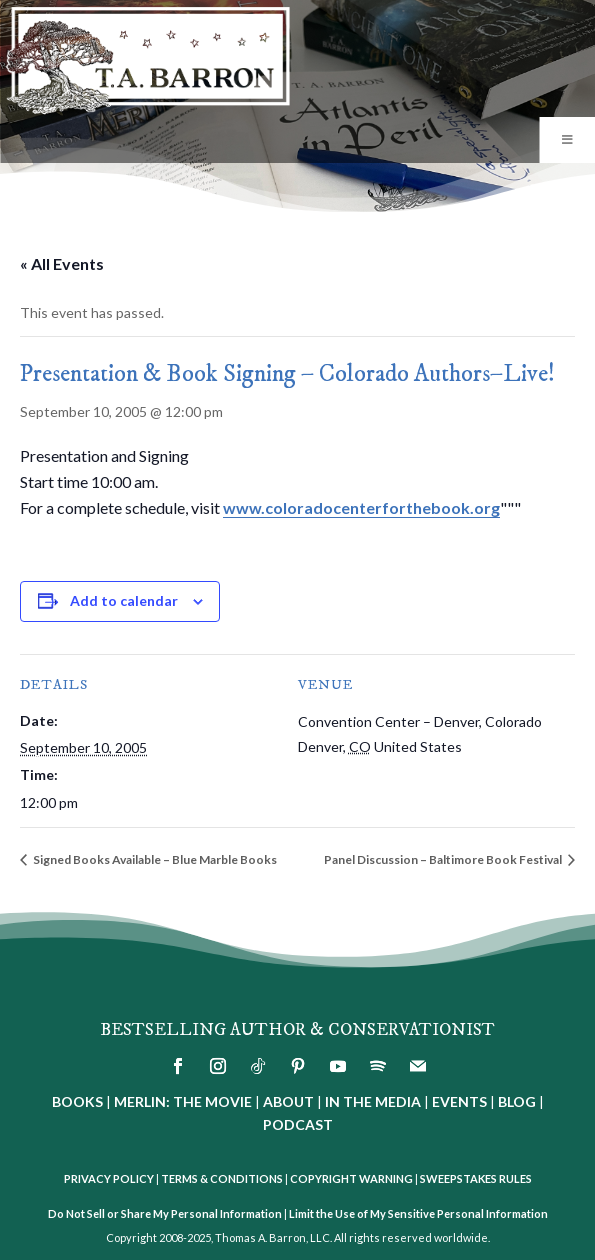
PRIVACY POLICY (109, 1178)
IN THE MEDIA (373, 1101)
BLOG (517, 1101)
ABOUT (288, 1101)
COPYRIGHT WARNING (351, 1178)
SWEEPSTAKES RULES (476, 1178)
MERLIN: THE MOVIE (183, 1101)
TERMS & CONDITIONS (222, 1178)
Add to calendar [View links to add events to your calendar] (124, 600)
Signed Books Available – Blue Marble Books (154, 859)
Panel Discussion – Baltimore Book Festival (444, 859)
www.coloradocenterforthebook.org (361, 507)
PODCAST (298, 1124)
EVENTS (459, 1101)
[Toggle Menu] (567, 140)
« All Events (62, 263)
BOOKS (77, 1101)
